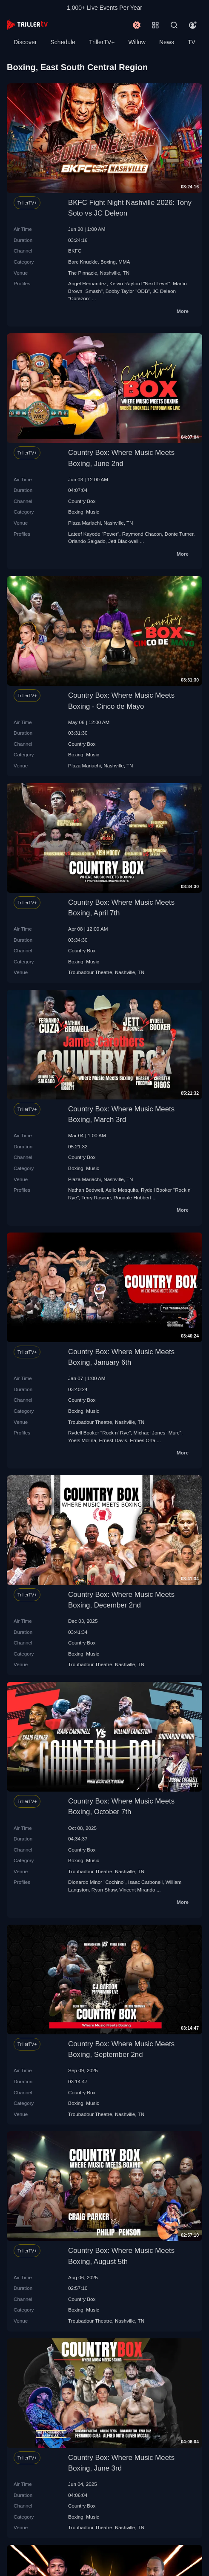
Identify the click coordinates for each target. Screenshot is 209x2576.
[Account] (192, 25)
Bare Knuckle (83, 261)
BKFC (74, 250)
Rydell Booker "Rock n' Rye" (99, 1432)
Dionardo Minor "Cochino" (96, 1882)
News (166, 42)
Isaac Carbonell (145, 1882)
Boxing (108, 261)
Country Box (81, 501)
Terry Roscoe (96, 1197)
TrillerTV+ (102, 42)
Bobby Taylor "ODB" (128, 291)
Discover (25, 42)
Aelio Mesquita (122, 1190)
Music (92, 511)
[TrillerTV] (27, 24)
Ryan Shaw (104, 1889)
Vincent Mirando (137, 1889)
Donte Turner (179, 534)
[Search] (174, 25)
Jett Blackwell (123, 541)
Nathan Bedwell (85, 1190)
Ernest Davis (113, 1440)
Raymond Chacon (142, 534)
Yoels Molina (82, 1440)
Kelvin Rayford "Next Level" (139, 283)
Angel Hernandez (87, 283)
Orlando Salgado (87, 541)
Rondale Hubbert (132, 1197)
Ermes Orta (142, 1440)
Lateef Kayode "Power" (93, 534)
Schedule (63, 42)
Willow (137, 42)
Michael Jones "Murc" (157, 1432)
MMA (124, 261)
